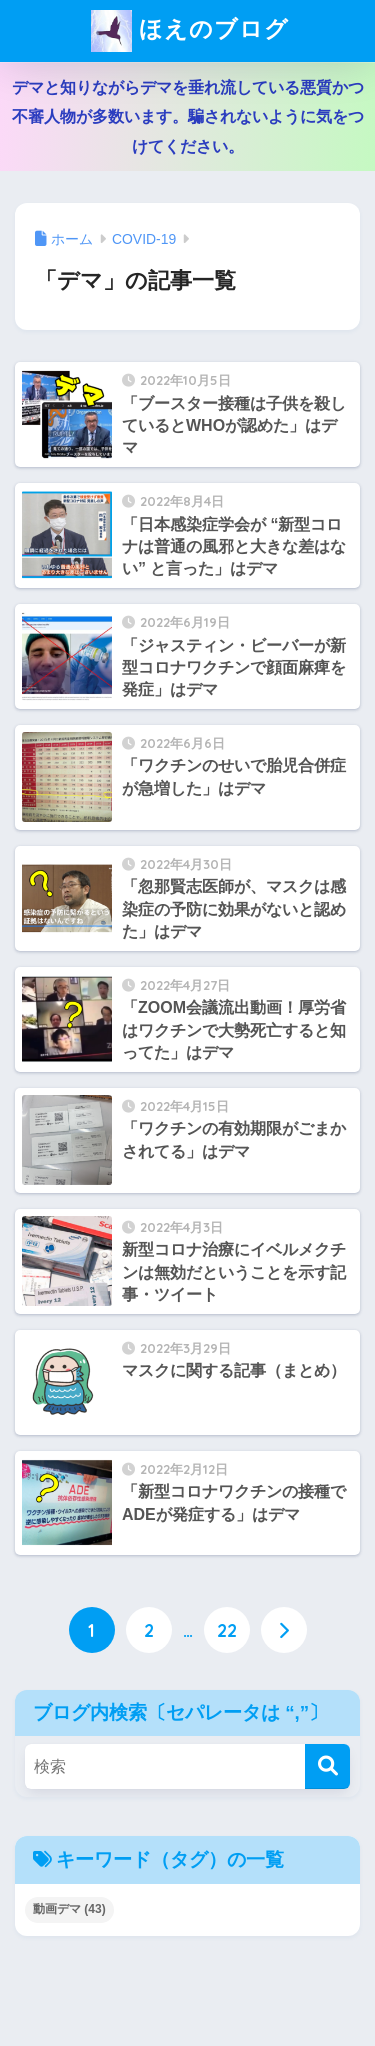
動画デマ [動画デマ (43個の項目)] (69, 1909)
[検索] (327, 1766)
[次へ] (284, 1630)
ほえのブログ (190, 31)
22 (227, 1630)
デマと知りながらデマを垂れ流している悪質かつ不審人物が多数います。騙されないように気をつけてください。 (188, 117)
